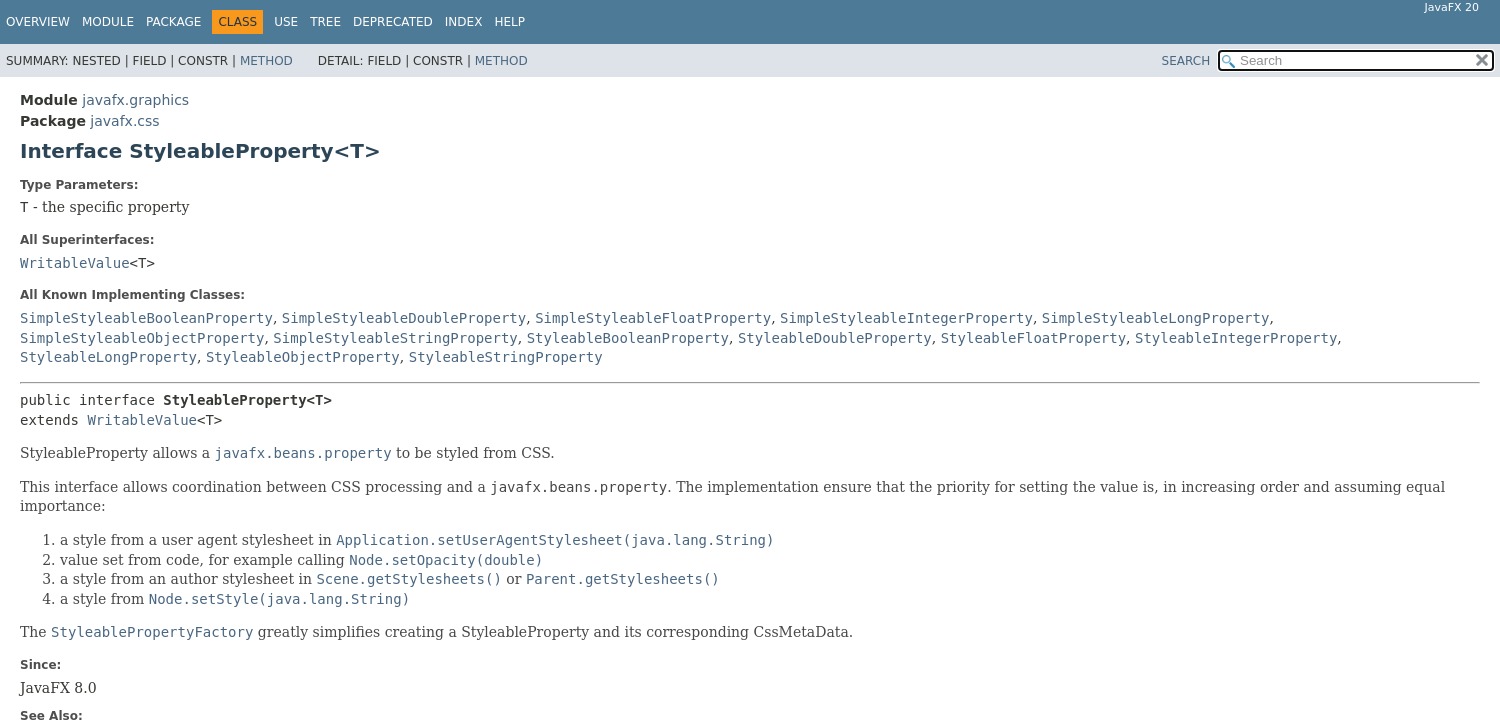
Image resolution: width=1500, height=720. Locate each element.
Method (266, 61)
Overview (38, 22)
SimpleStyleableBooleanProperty (146, 318)
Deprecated (393, 22)
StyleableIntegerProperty (1236, 338)
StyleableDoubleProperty (835, 338)
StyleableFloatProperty (1033, 338)
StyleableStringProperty (506, 357)
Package (173, 22)
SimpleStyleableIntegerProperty (906, 318)
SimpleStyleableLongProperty (1156, 318)
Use (286, 22)
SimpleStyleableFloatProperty (653, 318)
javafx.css (124, 121)
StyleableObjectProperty (303, 357)
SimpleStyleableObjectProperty (142, 338)
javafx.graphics (135, 100)
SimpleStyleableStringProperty (395, 338)
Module (108, 22)
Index (464, 22)
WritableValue (75, 263)
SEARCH (1186, 61)
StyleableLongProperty (108, 357)
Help (509, 22)
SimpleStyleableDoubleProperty (404, 318)
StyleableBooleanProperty (628, 338)
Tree (325, 22)
